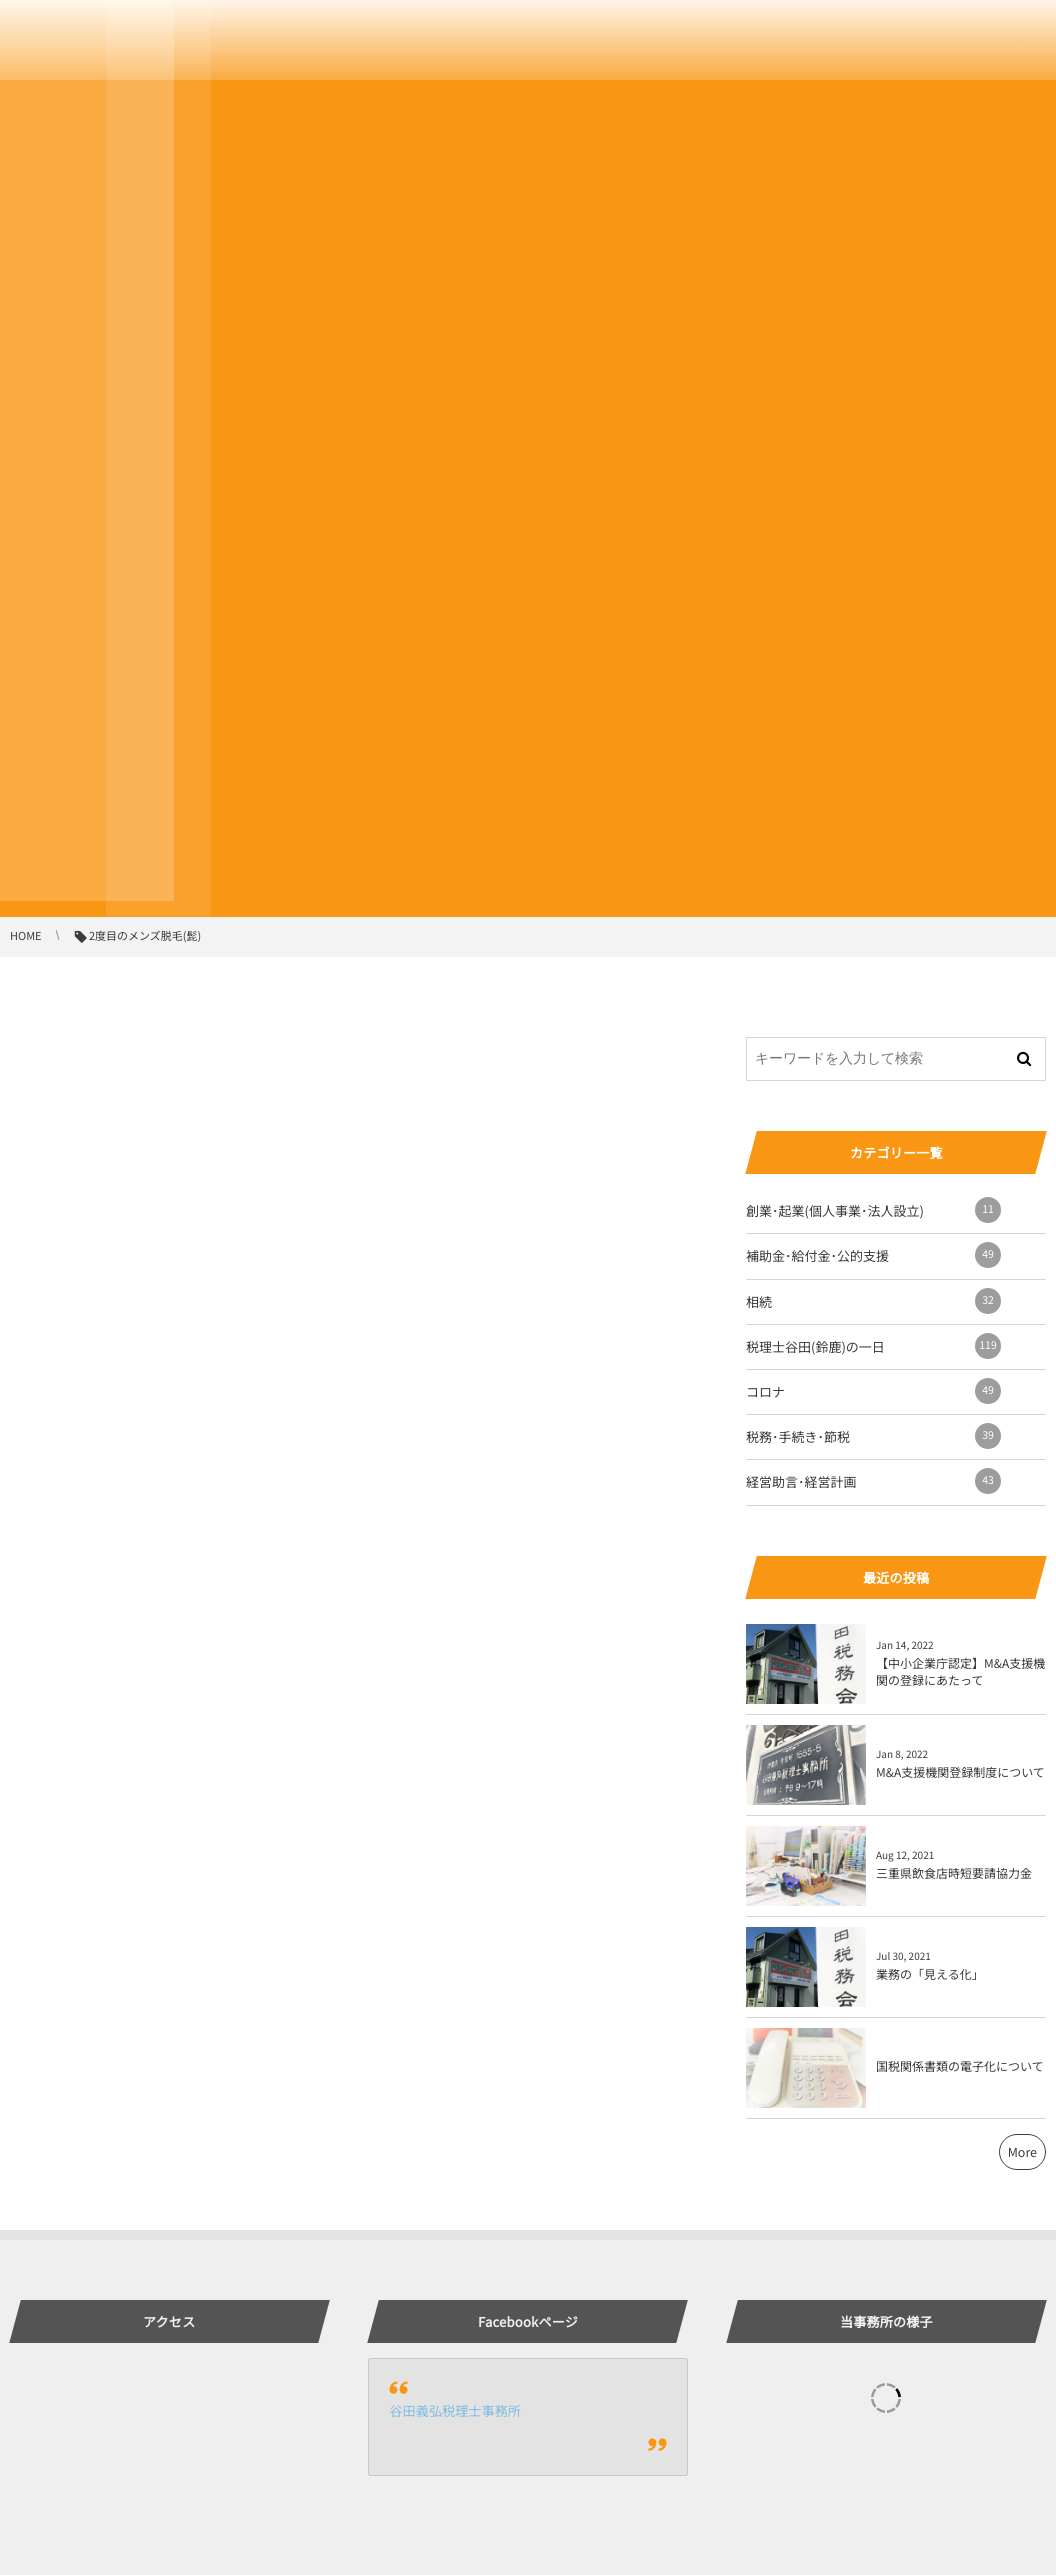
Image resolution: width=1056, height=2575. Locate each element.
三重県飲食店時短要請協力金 (954, 1873)
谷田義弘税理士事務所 (455, 2410)
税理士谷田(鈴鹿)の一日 (873, 1346)
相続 (873, 1301)
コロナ (873, 1391)
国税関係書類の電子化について (960, 2066)
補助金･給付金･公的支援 (873, 1255)
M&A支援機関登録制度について (960, 1772)
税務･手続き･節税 (873, 1436)
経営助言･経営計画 (873, 1481)
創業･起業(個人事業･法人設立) (873, 1210)
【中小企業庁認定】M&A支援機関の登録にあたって (960, 1672)
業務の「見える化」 (930, 1974)
